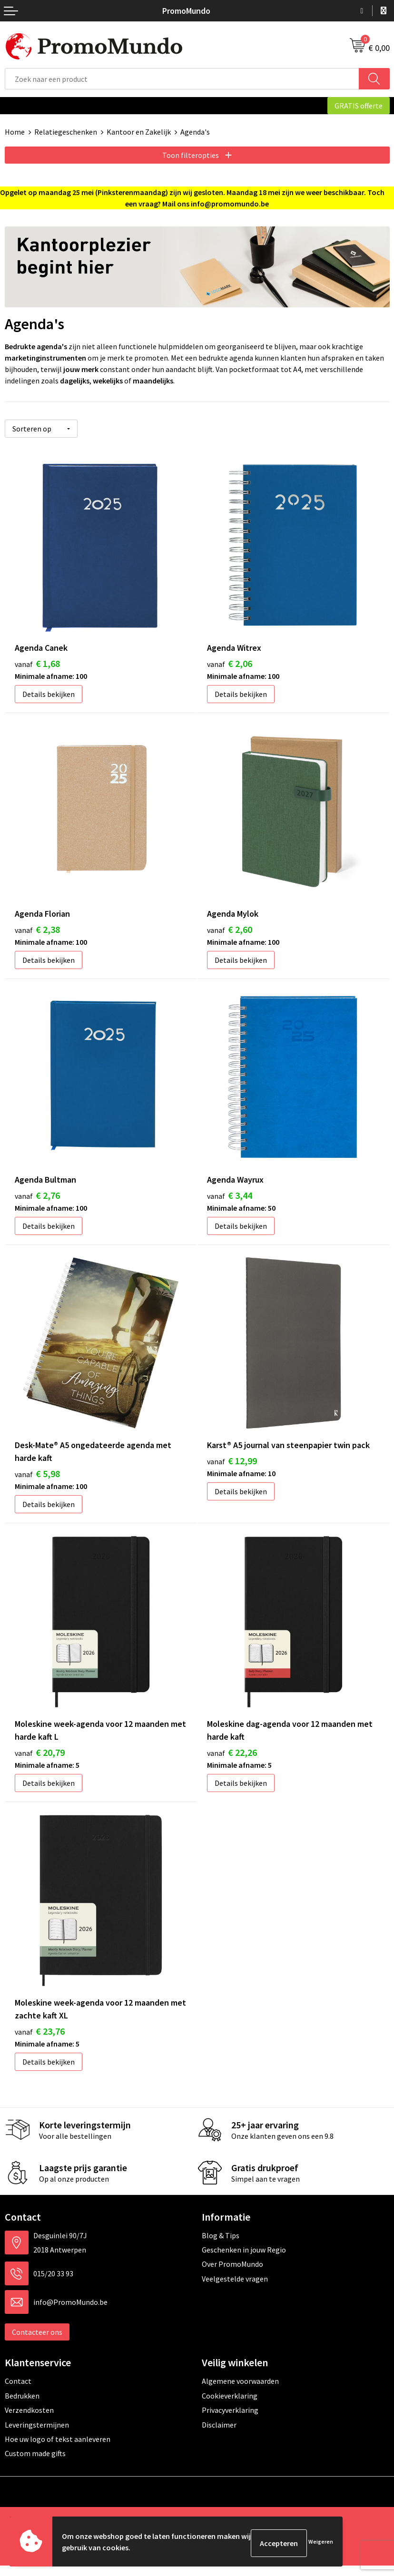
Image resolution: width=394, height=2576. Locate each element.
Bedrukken (22, 2406)
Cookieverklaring (229, 2406)
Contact (18, 2392)
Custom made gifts (35, 2464)
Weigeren (320, 2543)
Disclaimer (219, 2435)
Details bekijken (48, 691)
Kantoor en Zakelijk (139, 132)
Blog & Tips (220, 2246)
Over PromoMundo (232, 2275)
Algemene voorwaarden (240, 2392)
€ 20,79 (40, 1760)
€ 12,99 (232, 1466)
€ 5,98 (37, 1479)
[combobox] (182, 78)
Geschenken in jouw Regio (244, 2260)
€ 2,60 (229, 929)
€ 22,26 (232, 1760)
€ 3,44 (229, 1198)
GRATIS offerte (359, 105)
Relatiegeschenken (65, 132)
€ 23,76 (40, 2042)
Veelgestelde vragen (235, 2289)
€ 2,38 (37, 929)
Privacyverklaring (230, 2421)
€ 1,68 (37, 660)
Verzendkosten (29, 2421)
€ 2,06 (229, 660)
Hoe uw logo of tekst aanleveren (57, 2450)
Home (15, 132)
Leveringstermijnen (37, 2435)
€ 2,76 (37, 1198)
